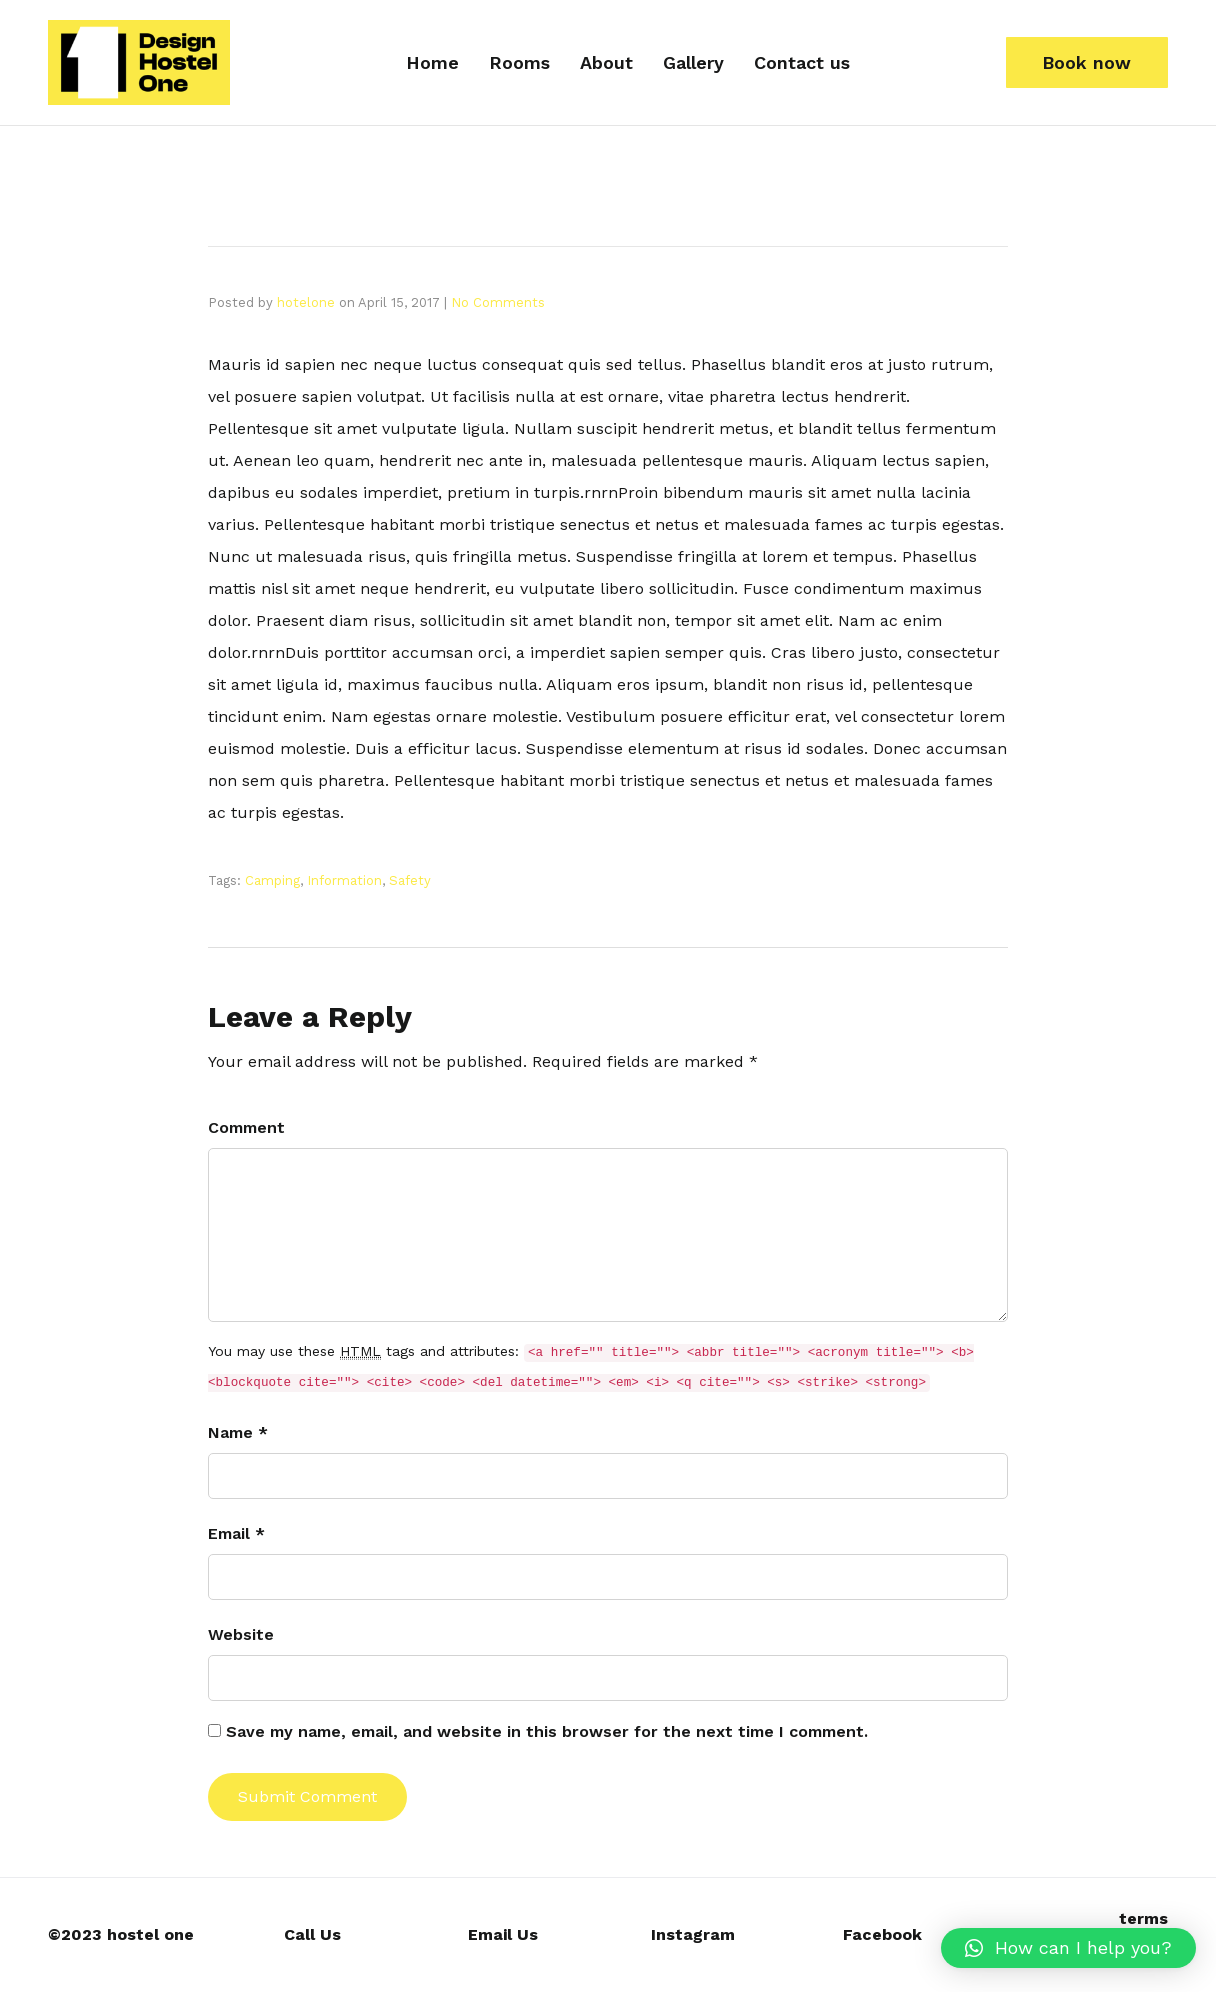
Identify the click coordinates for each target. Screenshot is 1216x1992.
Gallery (693, 62)
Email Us (503, 1934)
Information (344, 880)
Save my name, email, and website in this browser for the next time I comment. (547, 1731)
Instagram (693, 1934)
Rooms (519, 62)
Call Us (312, 1934)
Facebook (882, 1934)
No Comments (498, 302)
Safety (410, 880)
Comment (246, 1127)
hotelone (306, 302)
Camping (272, 880)
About (606, 62)
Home (432, 62)
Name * (238, 1432)
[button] (1087, 62)
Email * (236, 1533)
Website (241, 1634)
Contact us (802, 62)
